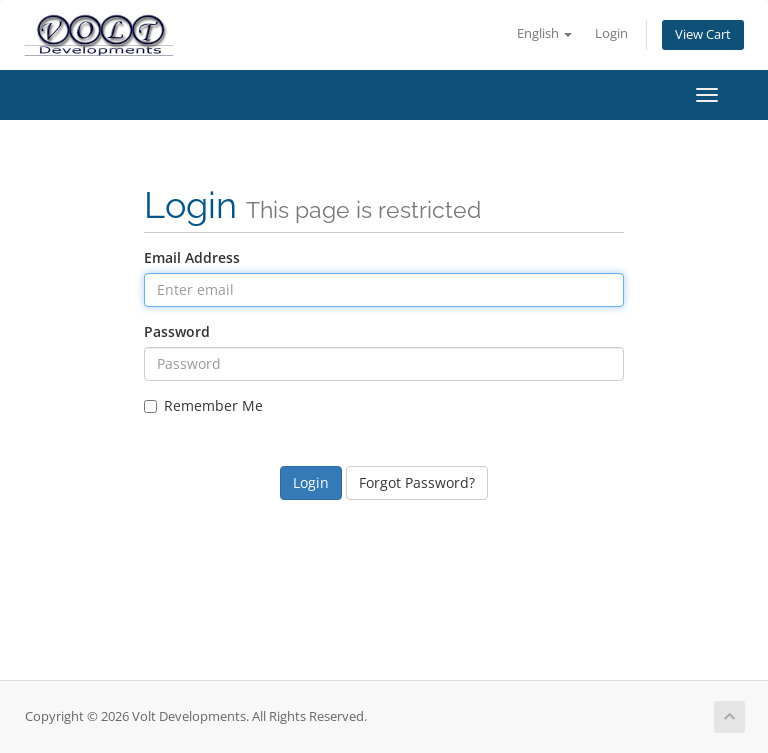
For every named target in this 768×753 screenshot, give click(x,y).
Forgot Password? (417, 482)
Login (611, 33)
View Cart (703, 34)
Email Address (192, 257)
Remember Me (203, 405)
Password (177, 331)
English (544, 33)
